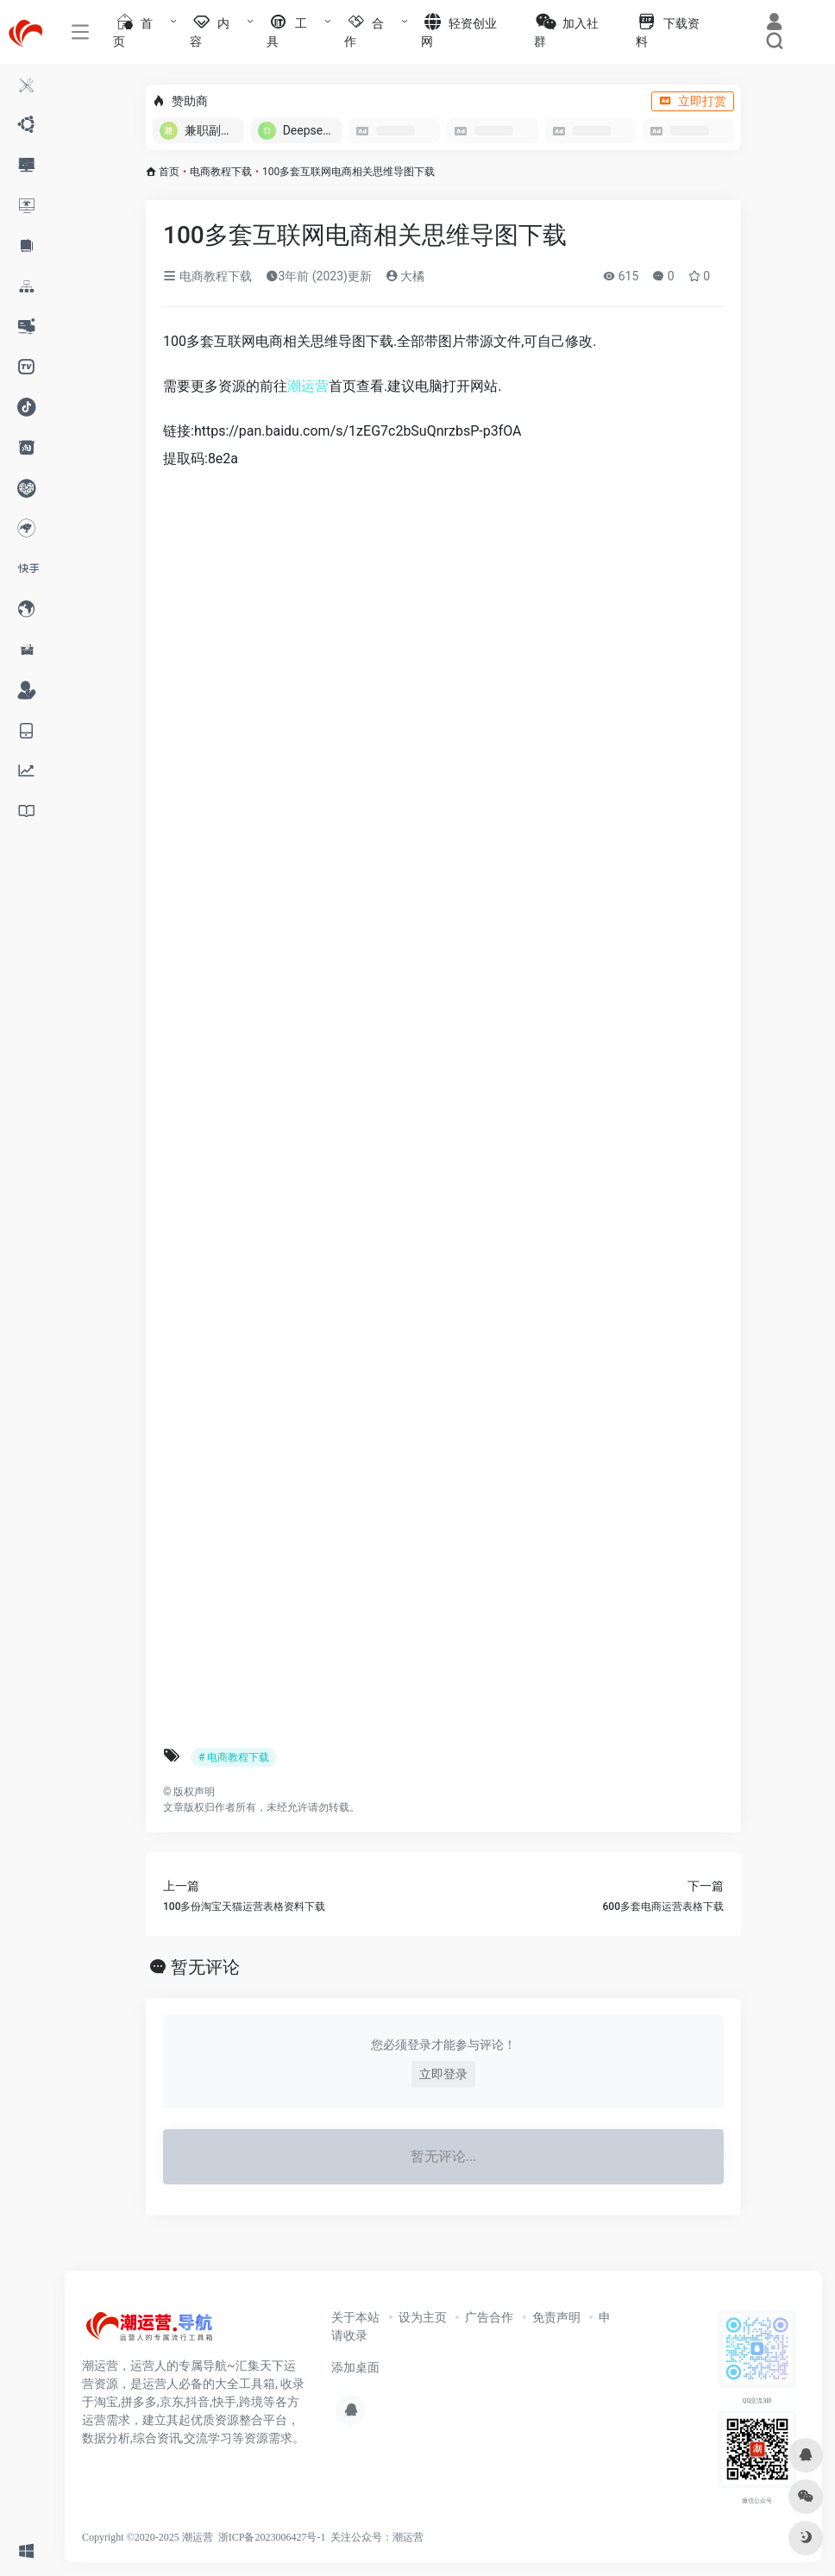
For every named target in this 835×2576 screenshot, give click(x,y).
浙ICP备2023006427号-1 (272, 2537)
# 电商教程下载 (233, 1757)
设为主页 (423, 2317)
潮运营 (308, 386)
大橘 (405, 276)
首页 (169, 172)
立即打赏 (692, 101)
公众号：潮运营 (387, 2537)
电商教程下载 (221, 172)
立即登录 (443, 2074)
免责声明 (556, 2317)
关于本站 (355, 2317)
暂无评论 (205, 1967)
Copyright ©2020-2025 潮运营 (147, 2537)
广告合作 (489, 2317)
